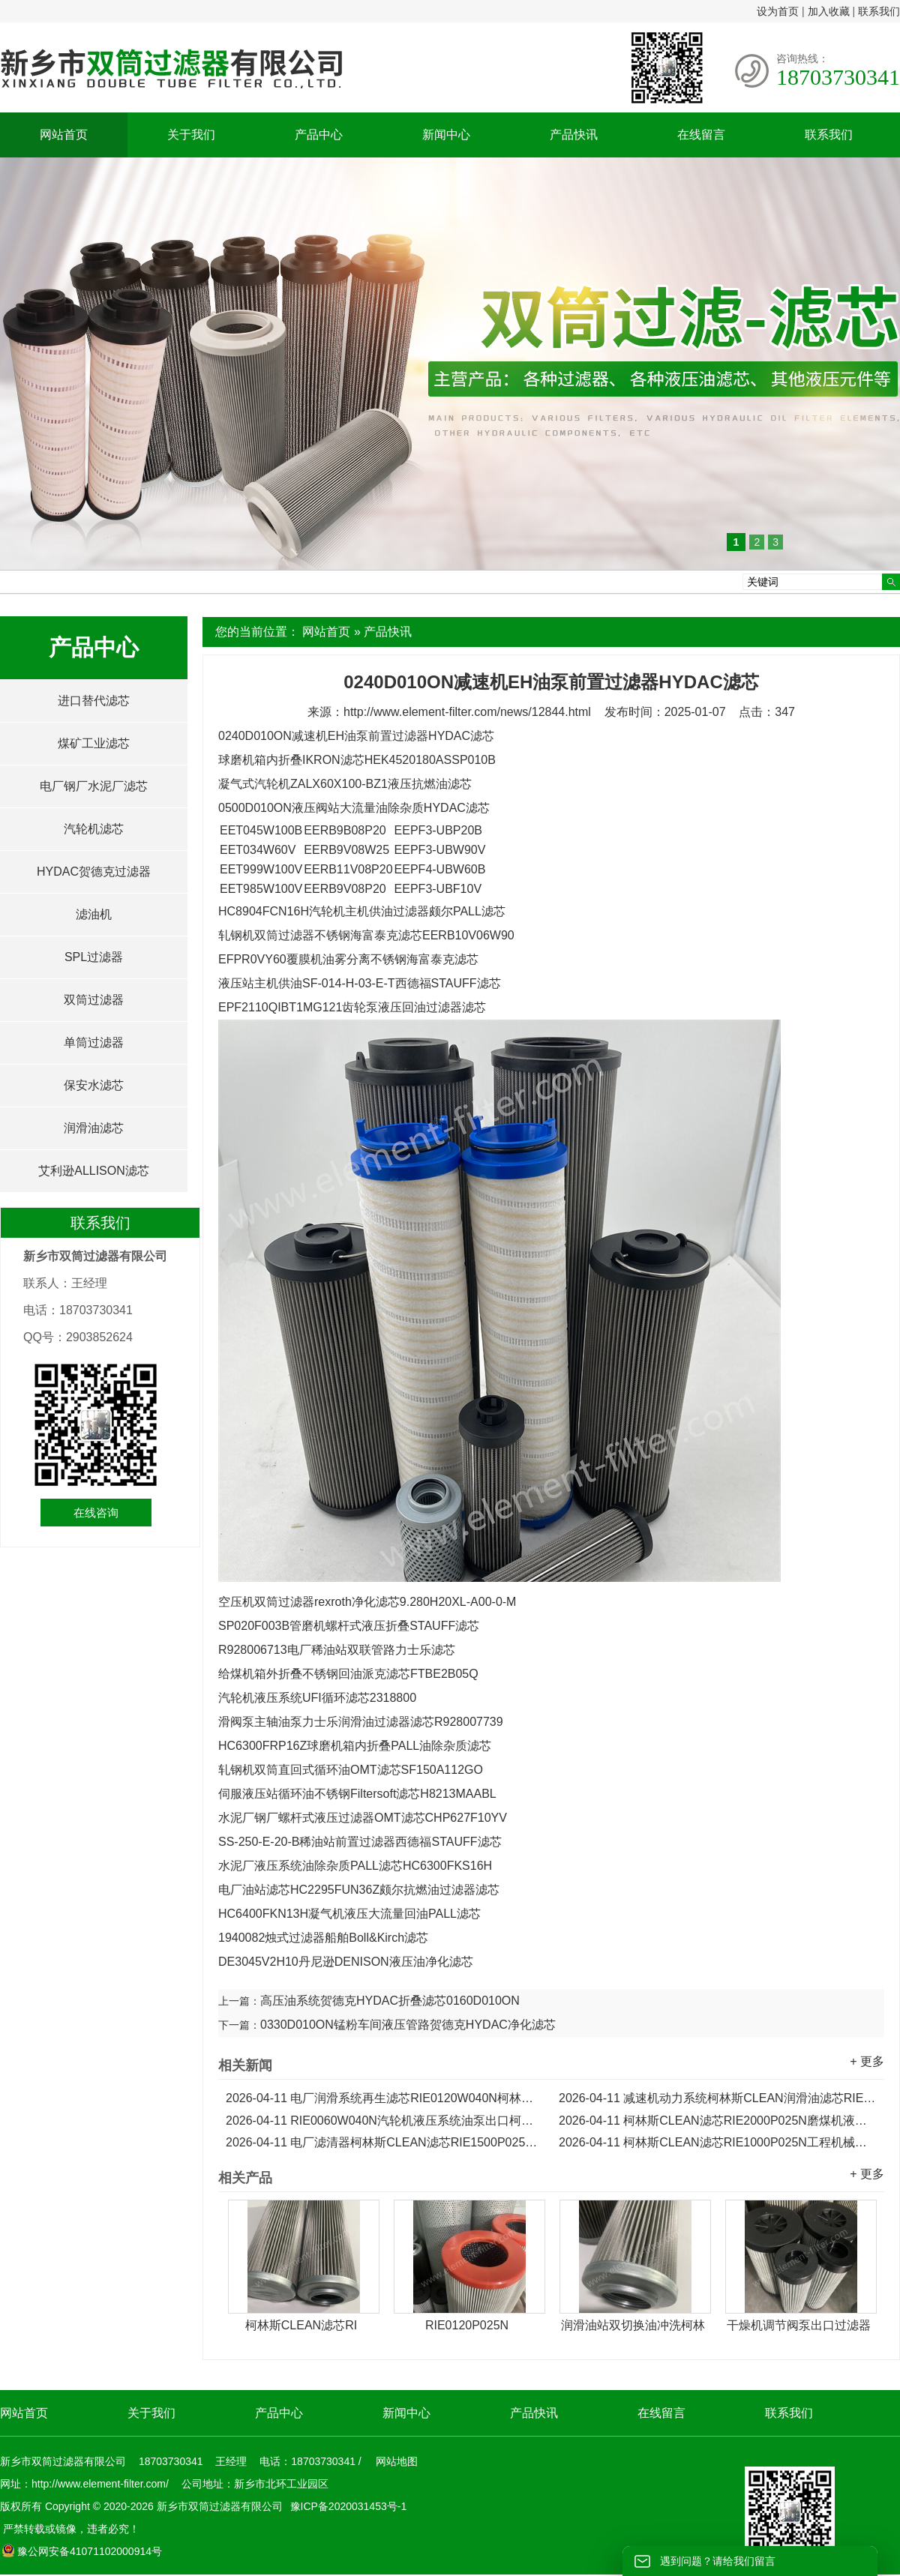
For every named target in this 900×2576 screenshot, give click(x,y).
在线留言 (701, 134)
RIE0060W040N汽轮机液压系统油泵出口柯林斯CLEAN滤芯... (385, 2120)
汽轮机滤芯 (94, 828)
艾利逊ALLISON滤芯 (93, 1170)
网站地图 (397, 2461)
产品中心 (319, 134)
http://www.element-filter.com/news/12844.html (467, 711)
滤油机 (94, 914)
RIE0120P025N (466, 2325)
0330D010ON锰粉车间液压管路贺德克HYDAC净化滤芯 (408, 2024)
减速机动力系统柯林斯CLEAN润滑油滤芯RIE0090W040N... (718, 2098)
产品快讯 (574, 134)
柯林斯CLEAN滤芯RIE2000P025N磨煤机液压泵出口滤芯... (718, 2120)
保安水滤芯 (94, 1085)
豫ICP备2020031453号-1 (347, 2506)
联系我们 (879, 11)
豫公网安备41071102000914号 (82, 2551)
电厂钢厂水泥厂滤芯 (94, 786)
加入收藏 (829, 11)
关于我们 (191, 134)
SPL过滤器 (93, 957)
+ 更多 (867, 2061)
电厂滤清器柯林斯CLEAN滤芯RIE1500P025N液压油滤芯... (385, 2142)
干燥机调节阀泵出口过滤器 (799, 2325)
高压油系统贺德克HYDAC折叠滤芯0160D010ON (390, 2000)
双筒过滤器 (94, 999)
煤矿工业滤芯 (94, 743)
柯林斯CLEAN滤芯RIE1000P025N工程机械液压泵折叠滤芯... (718, 2142)
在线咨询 (96, 1512)
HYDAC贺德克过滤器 (94, 871)
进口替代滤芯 (94, 700)
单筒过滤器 (94, 1042)
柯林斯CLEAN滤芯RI (301, 2325)
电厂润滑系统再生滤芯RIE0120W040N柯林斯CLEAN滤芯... (385, 2098)
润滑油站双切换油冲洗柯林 (633, 2325)
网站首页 (64, 134)
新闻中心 (446, 134)
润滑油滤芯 (94, 1128)
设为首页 (778, 11)
